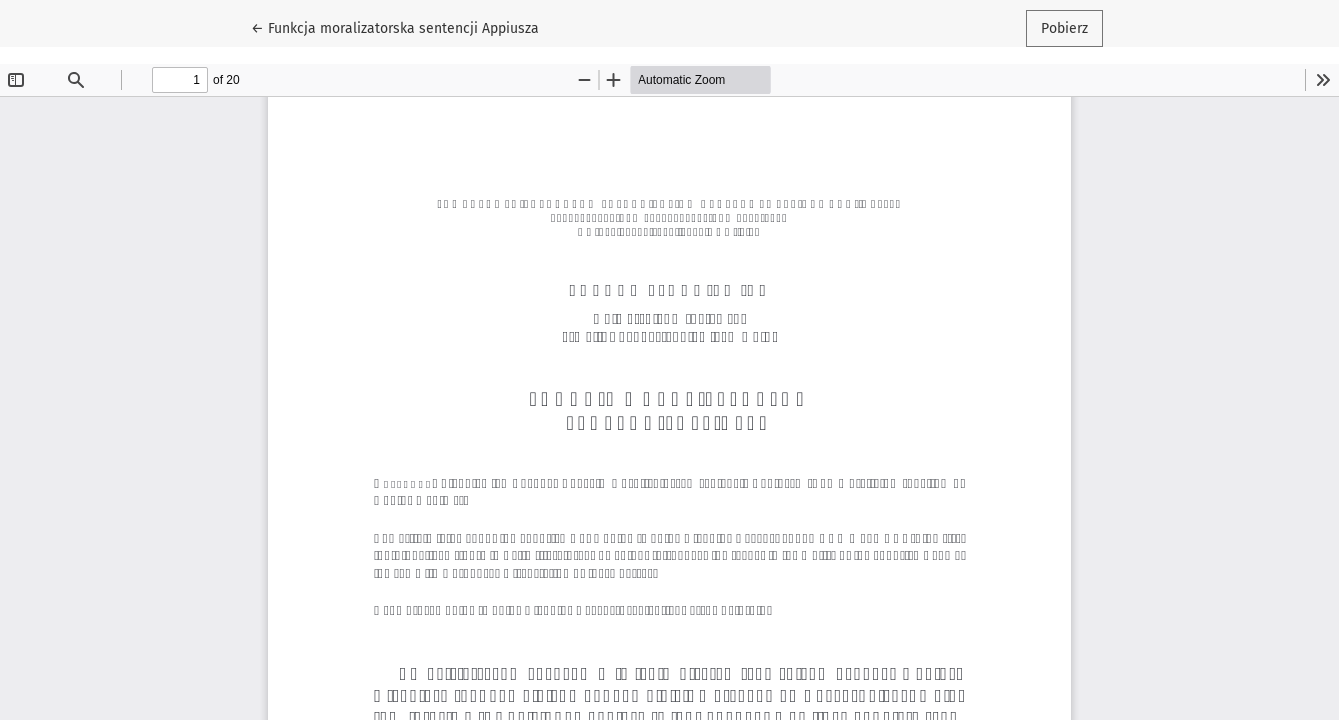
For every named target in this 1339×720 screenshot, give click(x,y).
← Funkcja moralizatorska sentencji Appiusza (395, 27)
